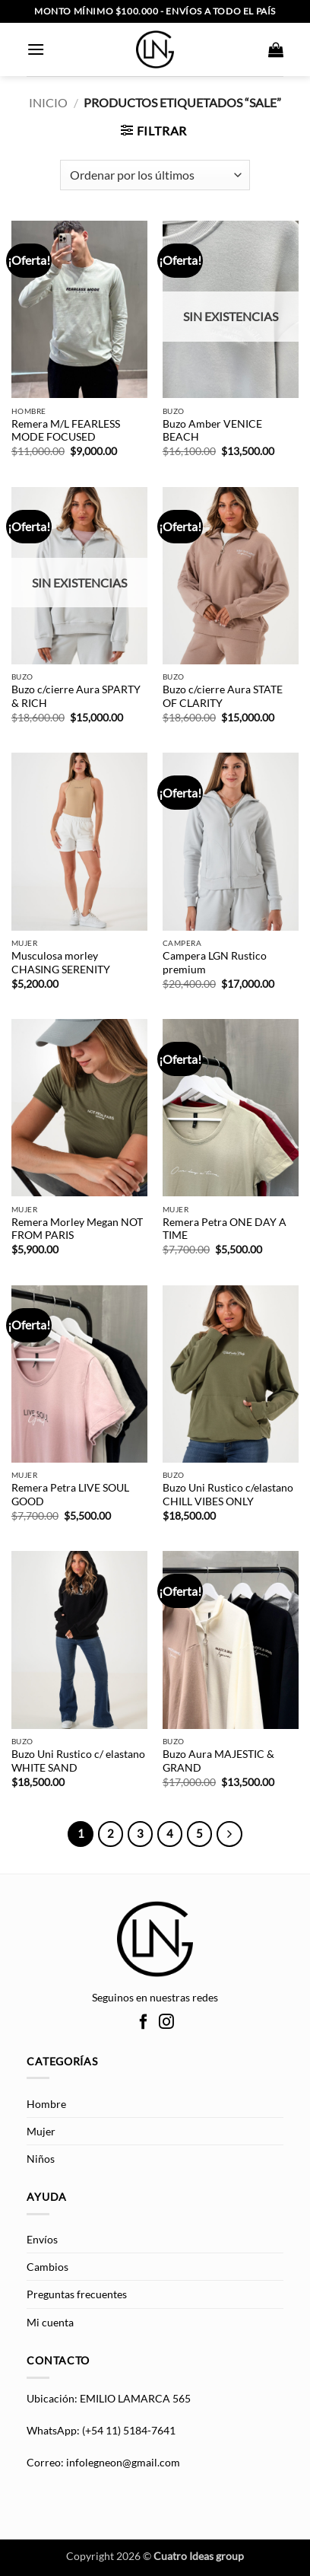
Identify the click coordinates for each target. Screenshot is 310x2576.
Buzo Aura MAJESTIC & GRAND (218, 1761)
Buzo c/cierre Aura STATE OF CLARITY (223, 696)
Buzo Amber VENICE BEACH (212, 431)
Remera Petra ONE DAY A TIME (224, 1229)
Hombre (46, 2103)
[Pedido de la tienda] (154, 175)
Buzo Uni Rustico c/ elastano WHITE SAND (78, 1761)
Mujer (41, 2131)
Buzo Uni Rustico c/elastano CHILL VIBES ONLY (228, 1495)
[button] (36, 49)
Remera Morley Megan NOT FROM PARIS (77, 1229)
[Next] (229, 1834)
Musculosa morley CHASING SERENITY (60, 963)
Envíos (42, 2239)
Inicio (48, 102)
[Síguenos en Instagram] (166, 2022)
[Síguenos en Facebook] (143, 2022)
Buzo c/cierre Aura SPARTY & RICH (76, 696)
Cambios (47, 2266)
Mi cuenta (50, 2322)
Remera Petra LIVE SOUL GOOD (70, 1495)
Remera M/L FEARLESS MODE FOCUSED (65, 431)
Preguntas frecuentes (77, 2294)
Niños (41, 2158)
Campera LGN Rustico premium (215, 963)
